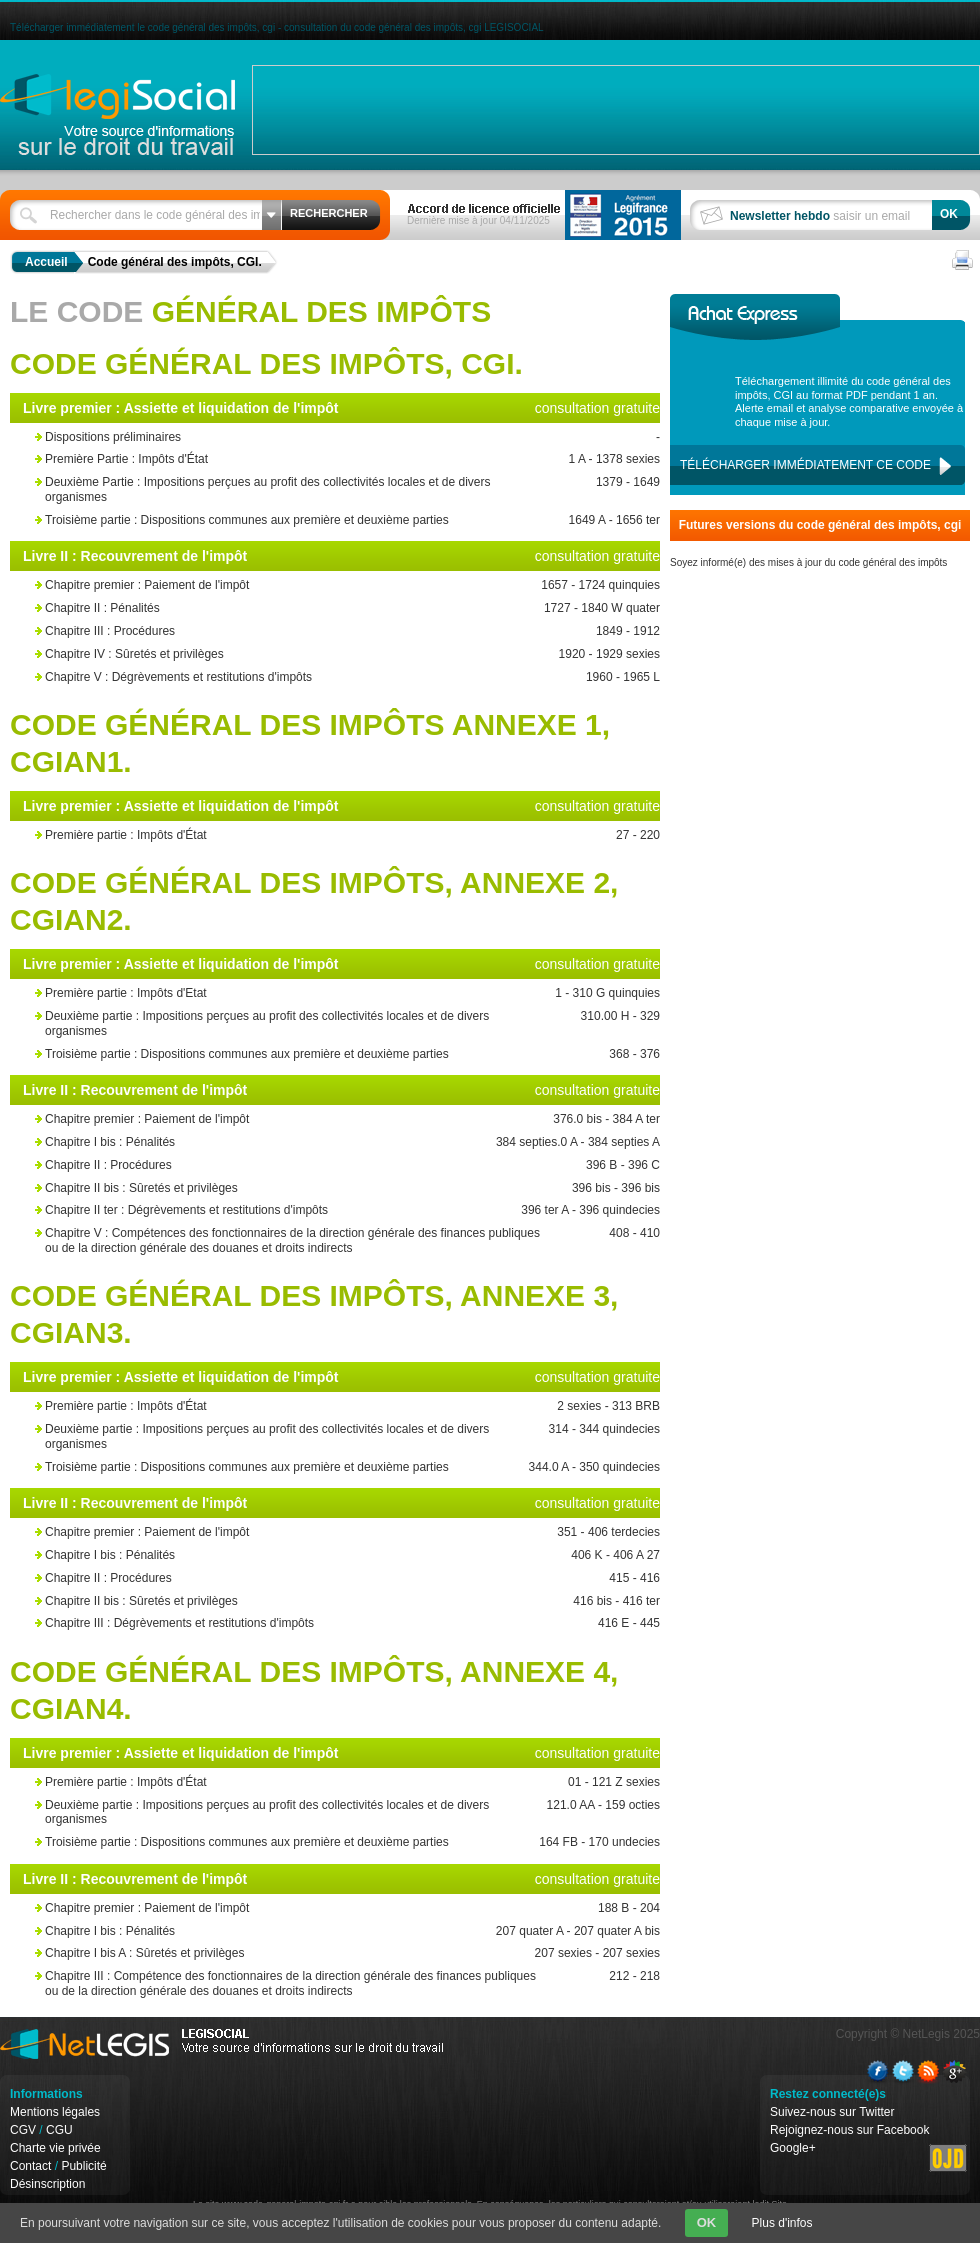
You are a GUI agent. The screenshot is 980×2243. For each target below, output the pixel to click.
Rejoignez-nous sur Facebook (849, 2130)
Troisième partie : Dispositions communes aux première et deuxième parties (297, 520)
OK (707, 2222)
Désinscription (47, 2184)
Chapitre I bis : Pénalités (297, 1142)
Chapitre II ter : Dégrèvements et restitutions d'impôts (297, 1210)
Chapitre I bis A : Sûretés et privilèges (297, 1953)
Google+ (793, 2148)
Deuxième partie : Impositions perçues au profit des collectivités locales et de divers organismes (297, 1023)
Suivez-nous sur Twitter (832, 2112)
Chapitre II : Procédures (297, 1165)
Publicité (83, 2166)
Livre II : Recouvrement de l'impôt (135, 556)
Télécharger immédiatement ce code (805, 465)
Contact (30, 2166)
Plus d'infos (782, 2223)
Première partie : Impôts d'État (297, 835)
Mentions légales (55, 2112)
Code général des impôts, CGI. (175, 262)
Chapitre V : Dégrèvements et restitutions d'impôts (297, 677)
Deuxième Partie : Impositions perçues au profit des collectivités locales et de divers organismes (297, 489)
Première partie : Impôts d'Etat (297, 993)
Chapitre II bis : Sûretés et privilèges (297, 1188)
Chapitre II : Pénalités (297, 608)
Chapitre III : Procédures (297, 631)
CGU (59, 2130)
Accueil (46, 262)
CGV (23, 2130)
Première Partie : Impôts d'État (297, 459)
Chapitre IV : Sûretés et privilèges (297, 654)
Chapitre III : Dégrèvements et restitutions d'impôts (297, 1623)
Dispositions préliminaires (297, 437)
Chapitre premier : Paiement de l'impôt (297, 585)
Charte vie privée (55, 2148)
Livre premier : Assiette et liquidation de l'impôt (181, 408)
